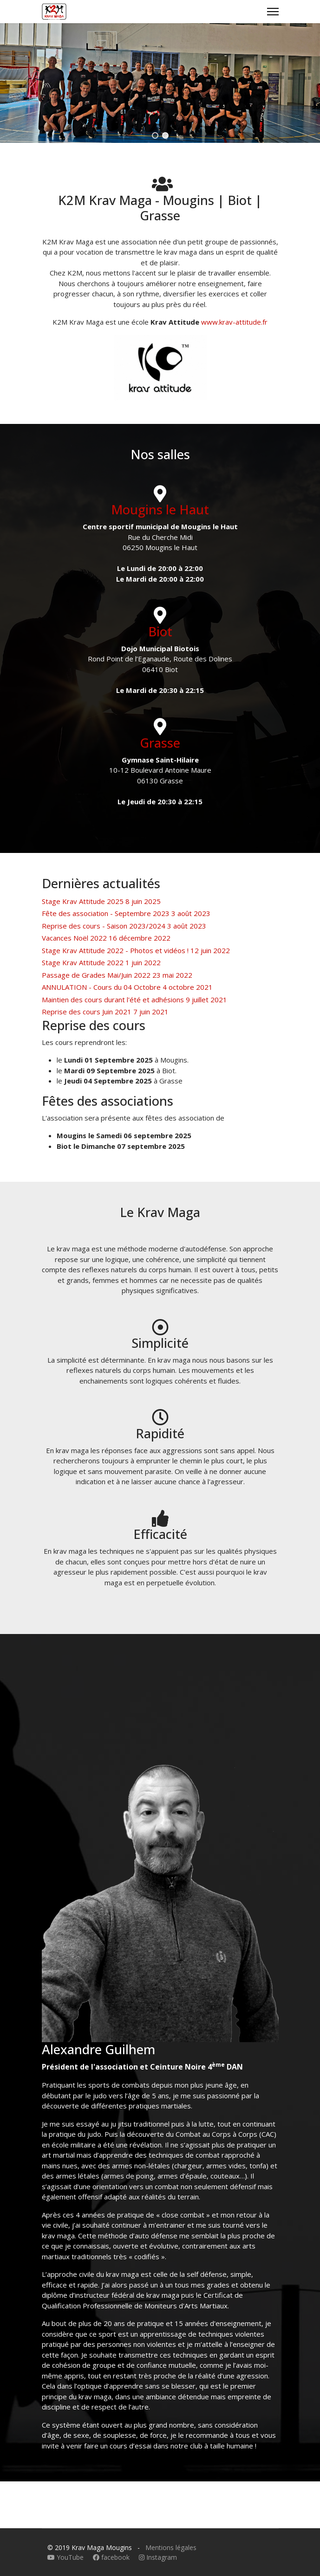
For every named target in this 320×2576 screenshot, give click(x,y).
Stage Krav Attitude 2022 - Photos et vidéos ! (136, 950)
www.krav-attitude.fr (234, 322)
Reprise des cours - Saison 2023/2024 (124, 925)
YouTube (66, 2557)
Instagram (158, 2557)
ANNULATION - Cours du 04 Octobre (127, 987)
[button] (155, 135)
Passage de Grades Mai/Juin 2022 (117, 975)
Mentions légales (170, 2547)
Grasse (160, 742)
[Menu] (273, 11)
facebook (112, 2557)
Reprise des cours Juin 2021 (105, 1011)
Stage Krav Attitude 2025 (101, 901)
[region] (160, 83)
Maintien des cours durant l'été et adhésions (134, 999)
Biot (160, 631)
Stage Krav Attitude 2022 (101, 962)
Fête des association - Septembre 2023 (126, 913)
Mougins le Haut (160, 509)
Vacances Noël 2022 (106, 937)
